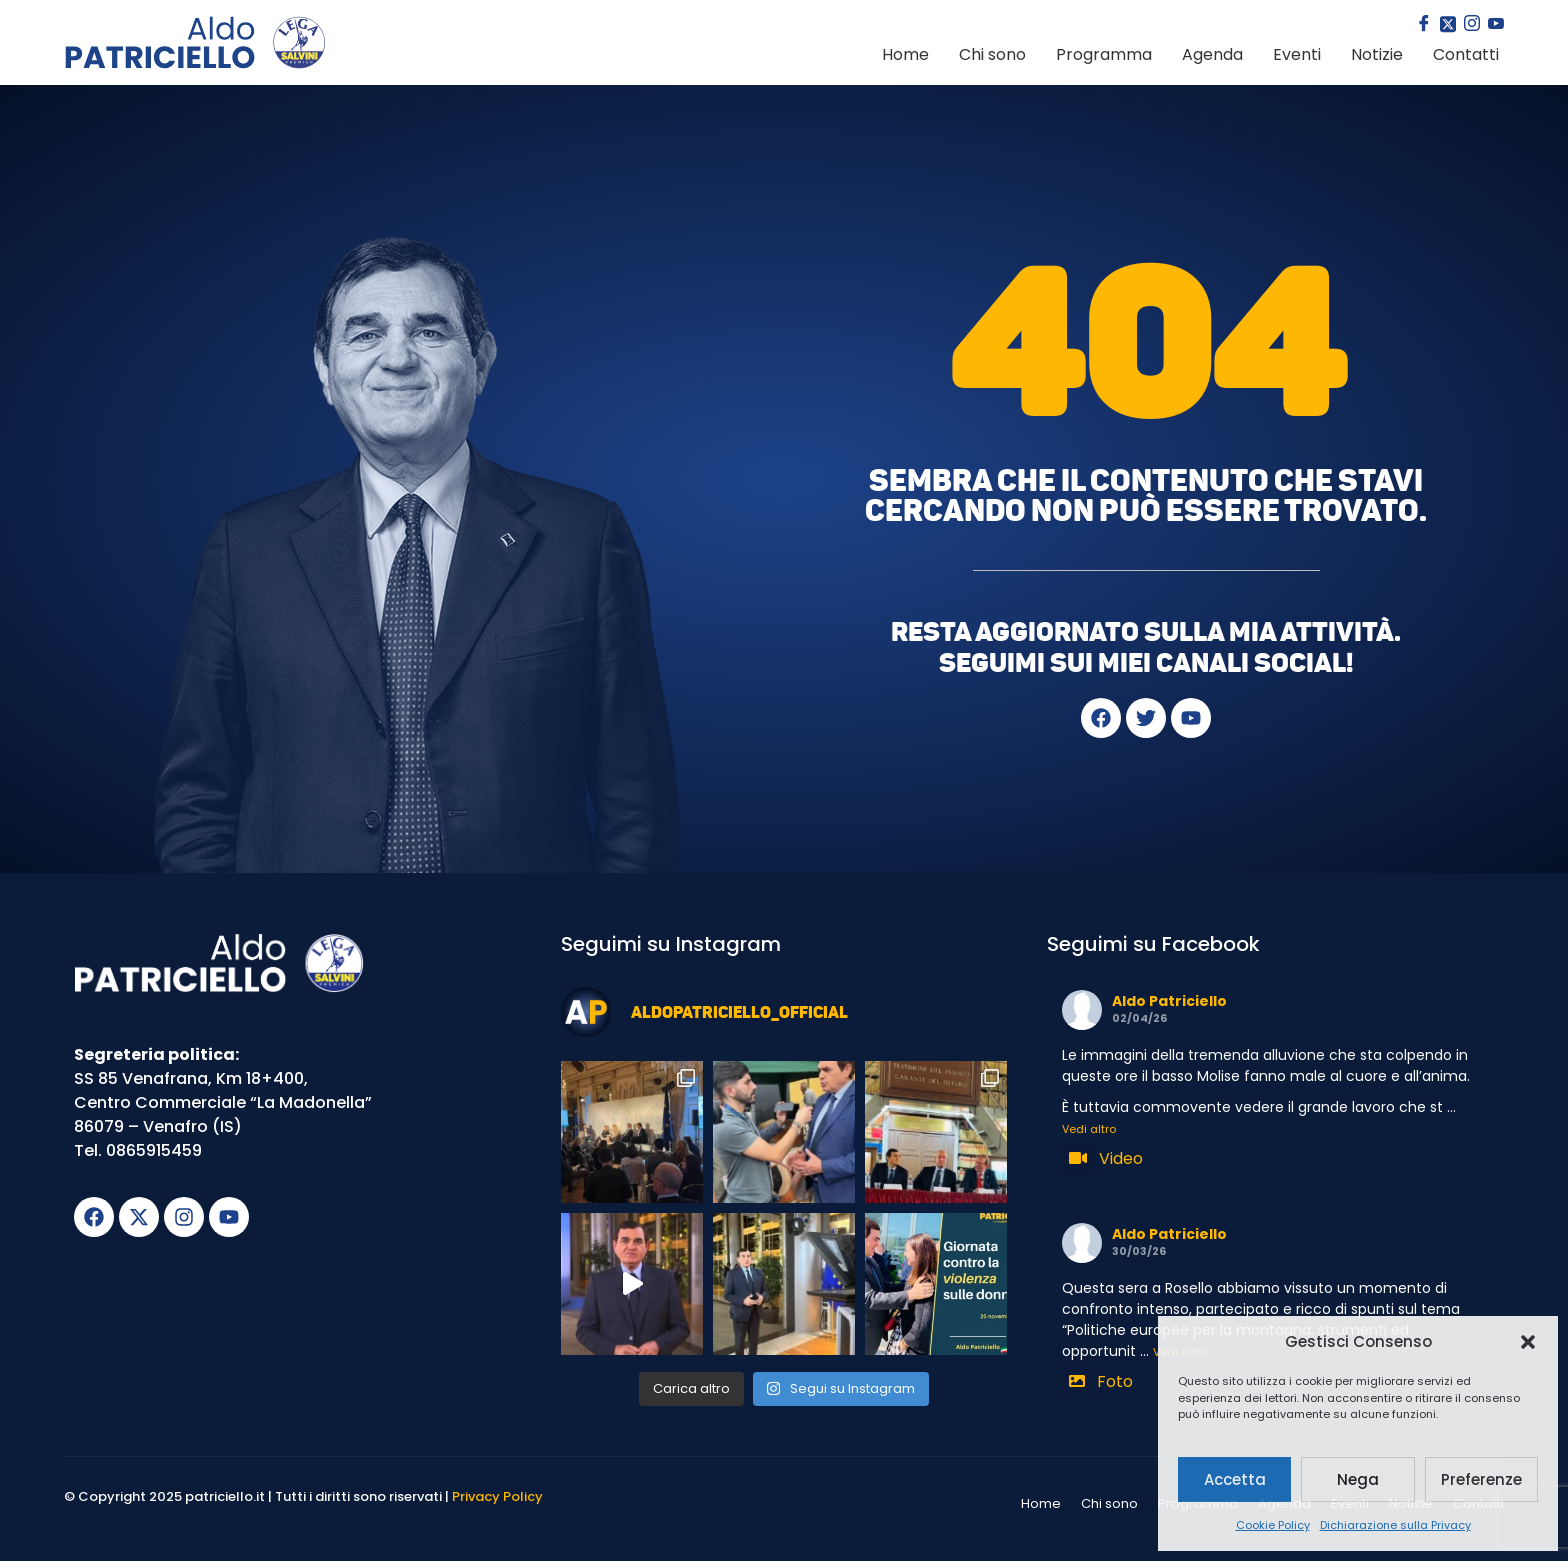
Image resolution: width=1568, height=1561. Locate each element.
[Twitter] (1446, 25)
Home (905, 54)
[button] (1528, 1342)
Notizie (1377, 54)
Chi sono (992, 54)
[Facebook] (1422, 25)
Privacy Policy (497, 1496)
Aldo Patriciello (1169, 1001)
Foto (1097, 1381)
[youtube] (1494, 25)
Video (1102, 1158)
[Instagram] (1470, 25)
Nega (1358, 1479)
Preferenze (1481, 1479)
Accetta (1235, 1479)
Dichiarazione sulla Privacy (1395, 1525)
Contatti (1466, 54)
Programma (1104, 54)
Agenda (1212, 54)
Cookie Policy (1273, 1525)
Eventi (1297, 54)
